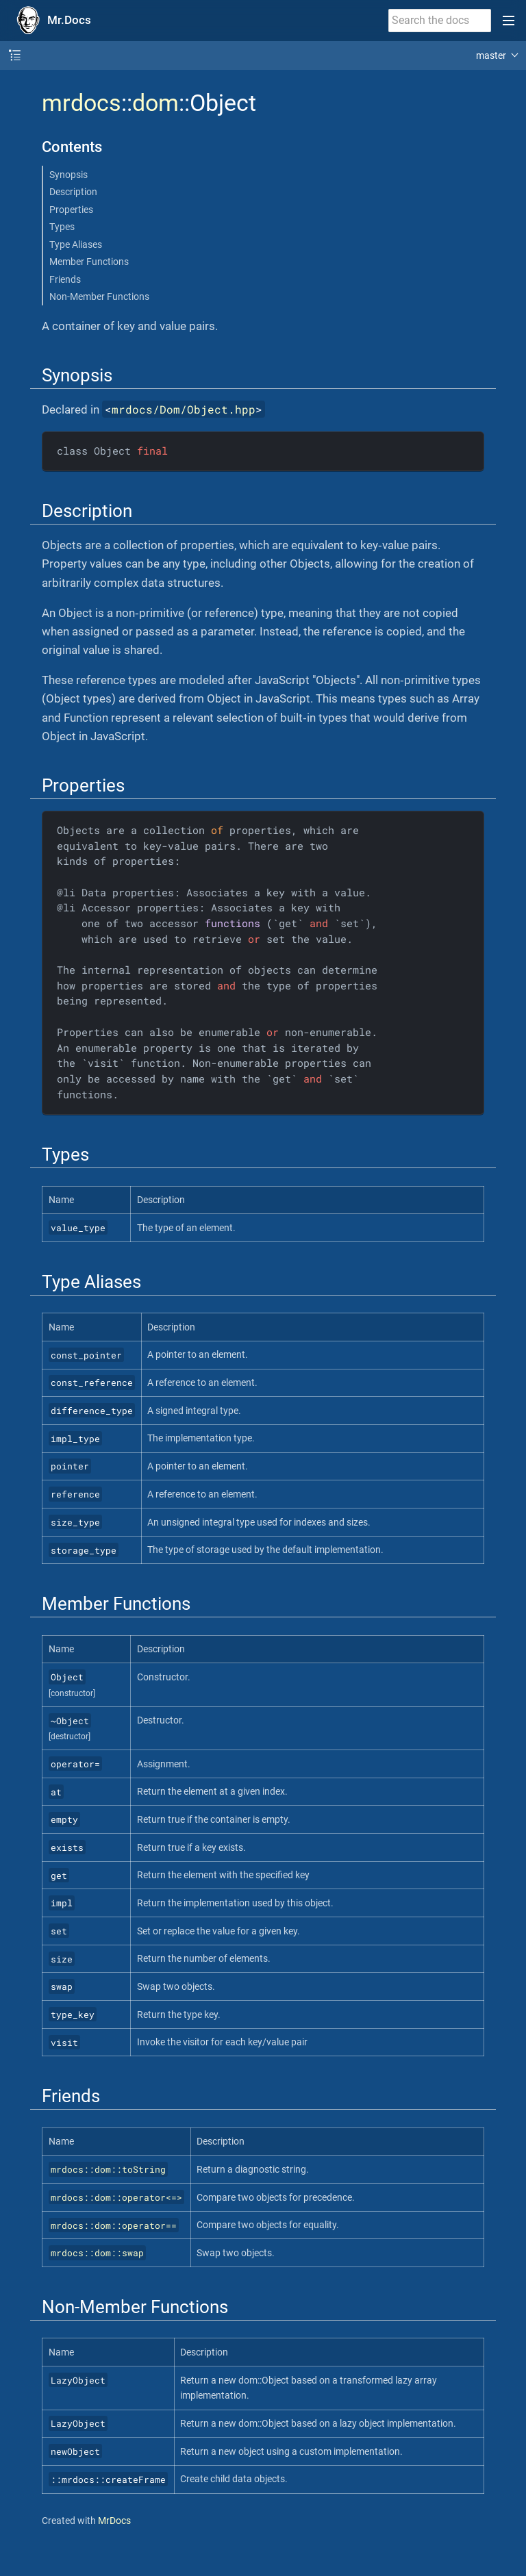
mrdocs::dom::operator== (114, 2225)
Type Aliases (75, 244)
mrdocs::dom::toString (108, 2169)
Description (73, 191)
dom (155, 102)
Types (62, 226)
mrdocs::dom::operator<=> (116, 2197)
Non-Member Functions (99, 296)
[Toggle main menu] (508, 20)
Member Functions (89, 261)
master (491, 55)
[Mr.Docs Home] (51, 20)
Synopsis (68, 174)
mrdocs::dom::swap (97, 2253)
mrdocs (81, 102)
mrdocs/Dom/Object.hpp (183, 409)
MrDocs (114, 2520)
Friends (65, 279)
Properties (71, 209)
